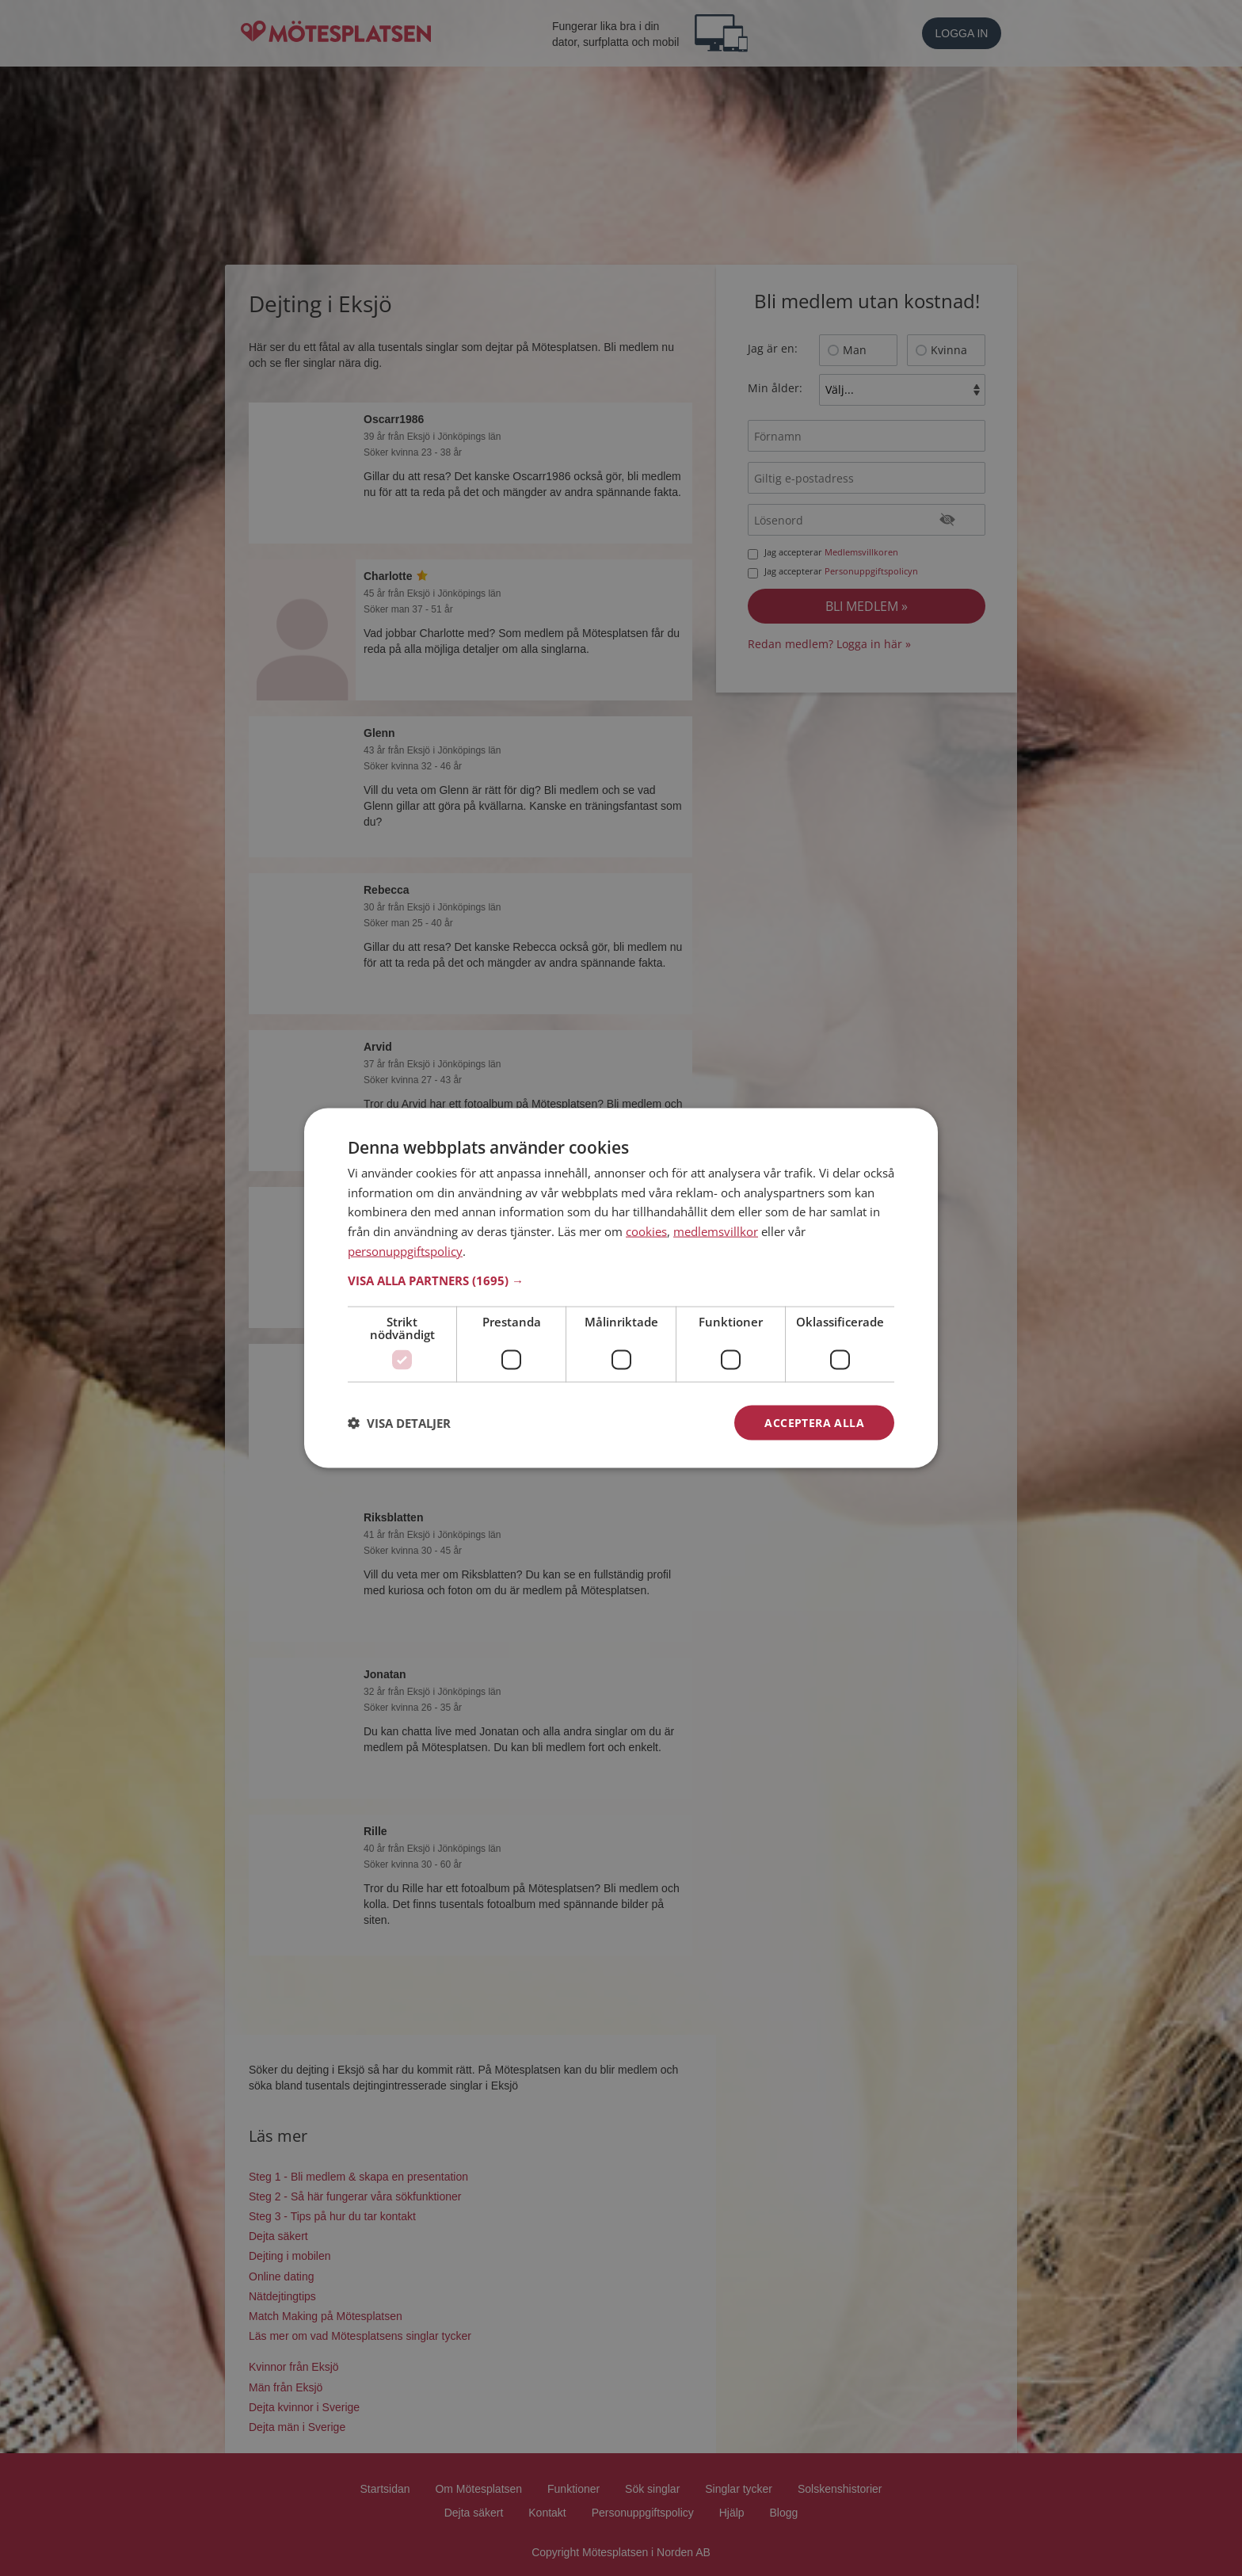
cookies (646, 1231)
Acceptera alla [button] (814, 1421)
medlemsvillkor (715, 1231)
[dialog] (621, 1288)
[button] (621, 1280)
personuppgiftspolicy (405, 1250)
